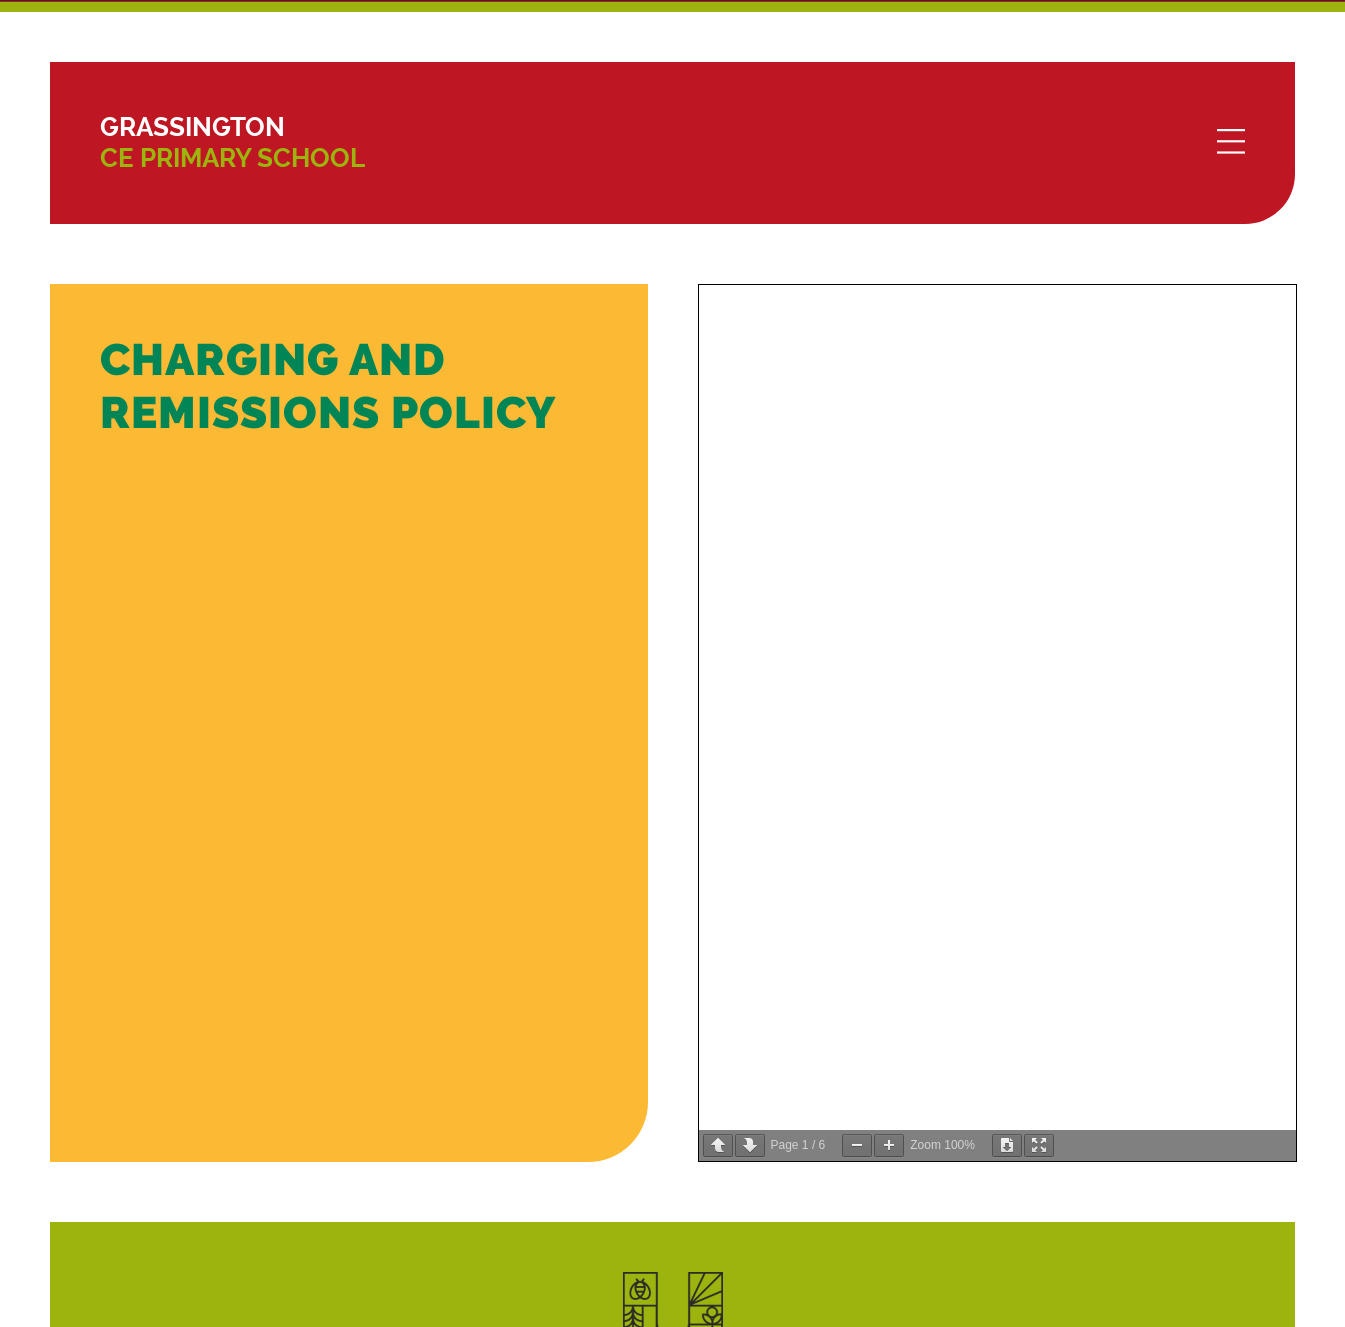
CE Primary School (232, 142)
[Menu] (1231, 143)
